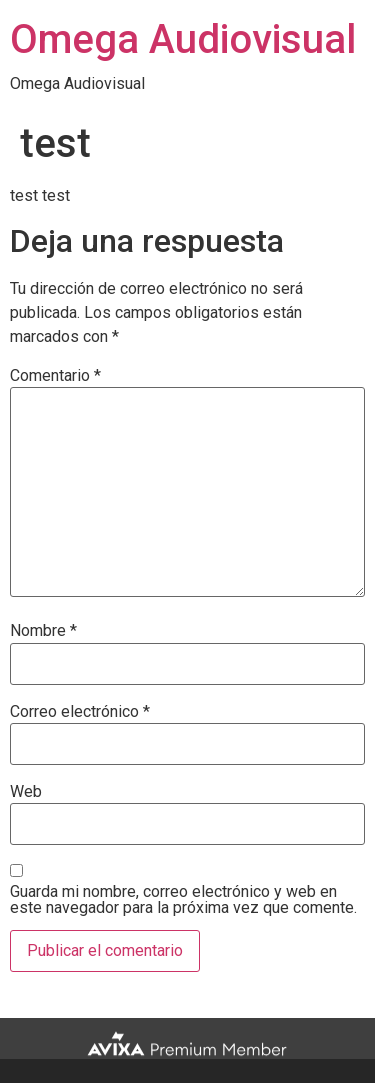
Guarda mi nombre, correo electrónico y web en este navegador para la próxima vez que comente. (183, 900)
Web (26, 792)
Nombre (43, 631)
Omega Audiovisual (183, 39)
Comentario (55, 376)
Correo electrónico (80, 712)
